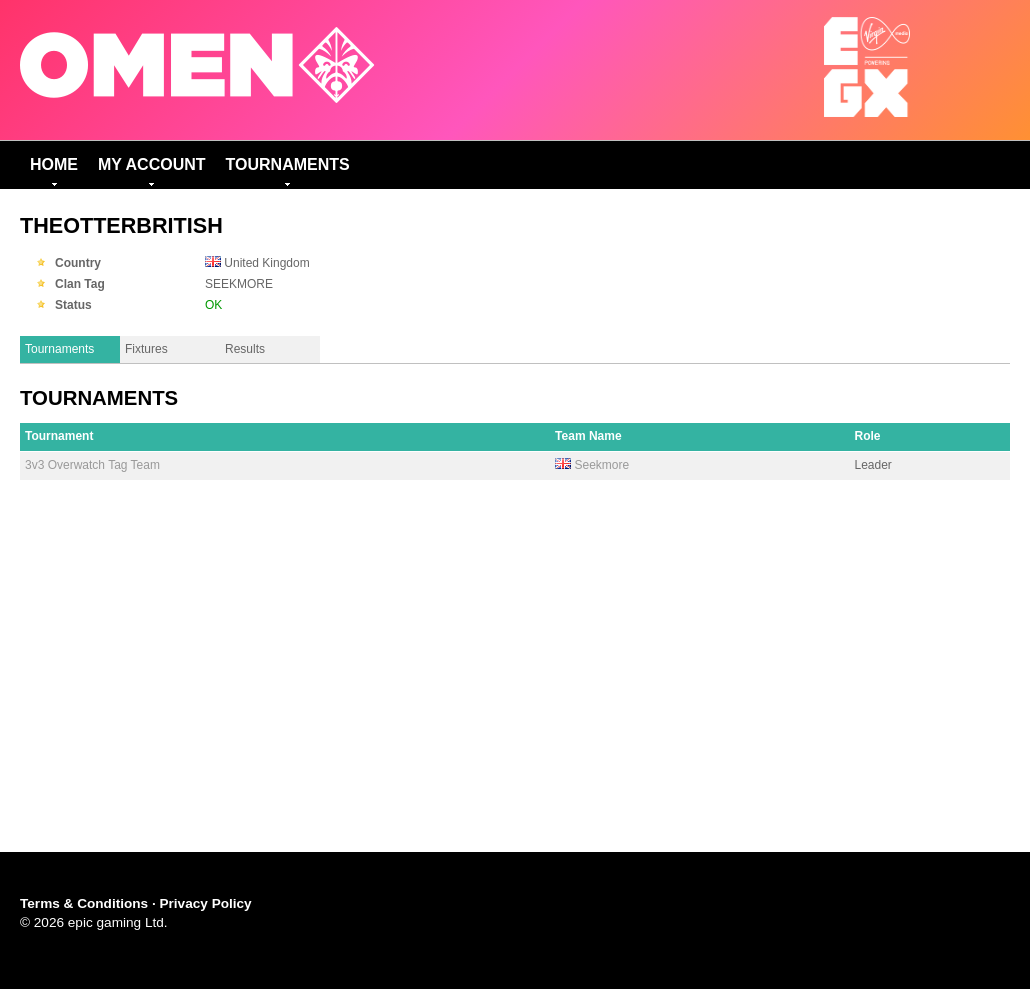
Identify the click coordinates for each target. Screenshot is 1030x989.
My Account (152, 164)
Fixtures (146, 349)
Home (54, 164)
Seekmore (601, 465)
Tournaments (288, 164)
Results (245, 349)
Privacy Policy (205, 903)
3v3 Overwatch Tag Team (92, 465)
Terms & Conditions (84, 903)
